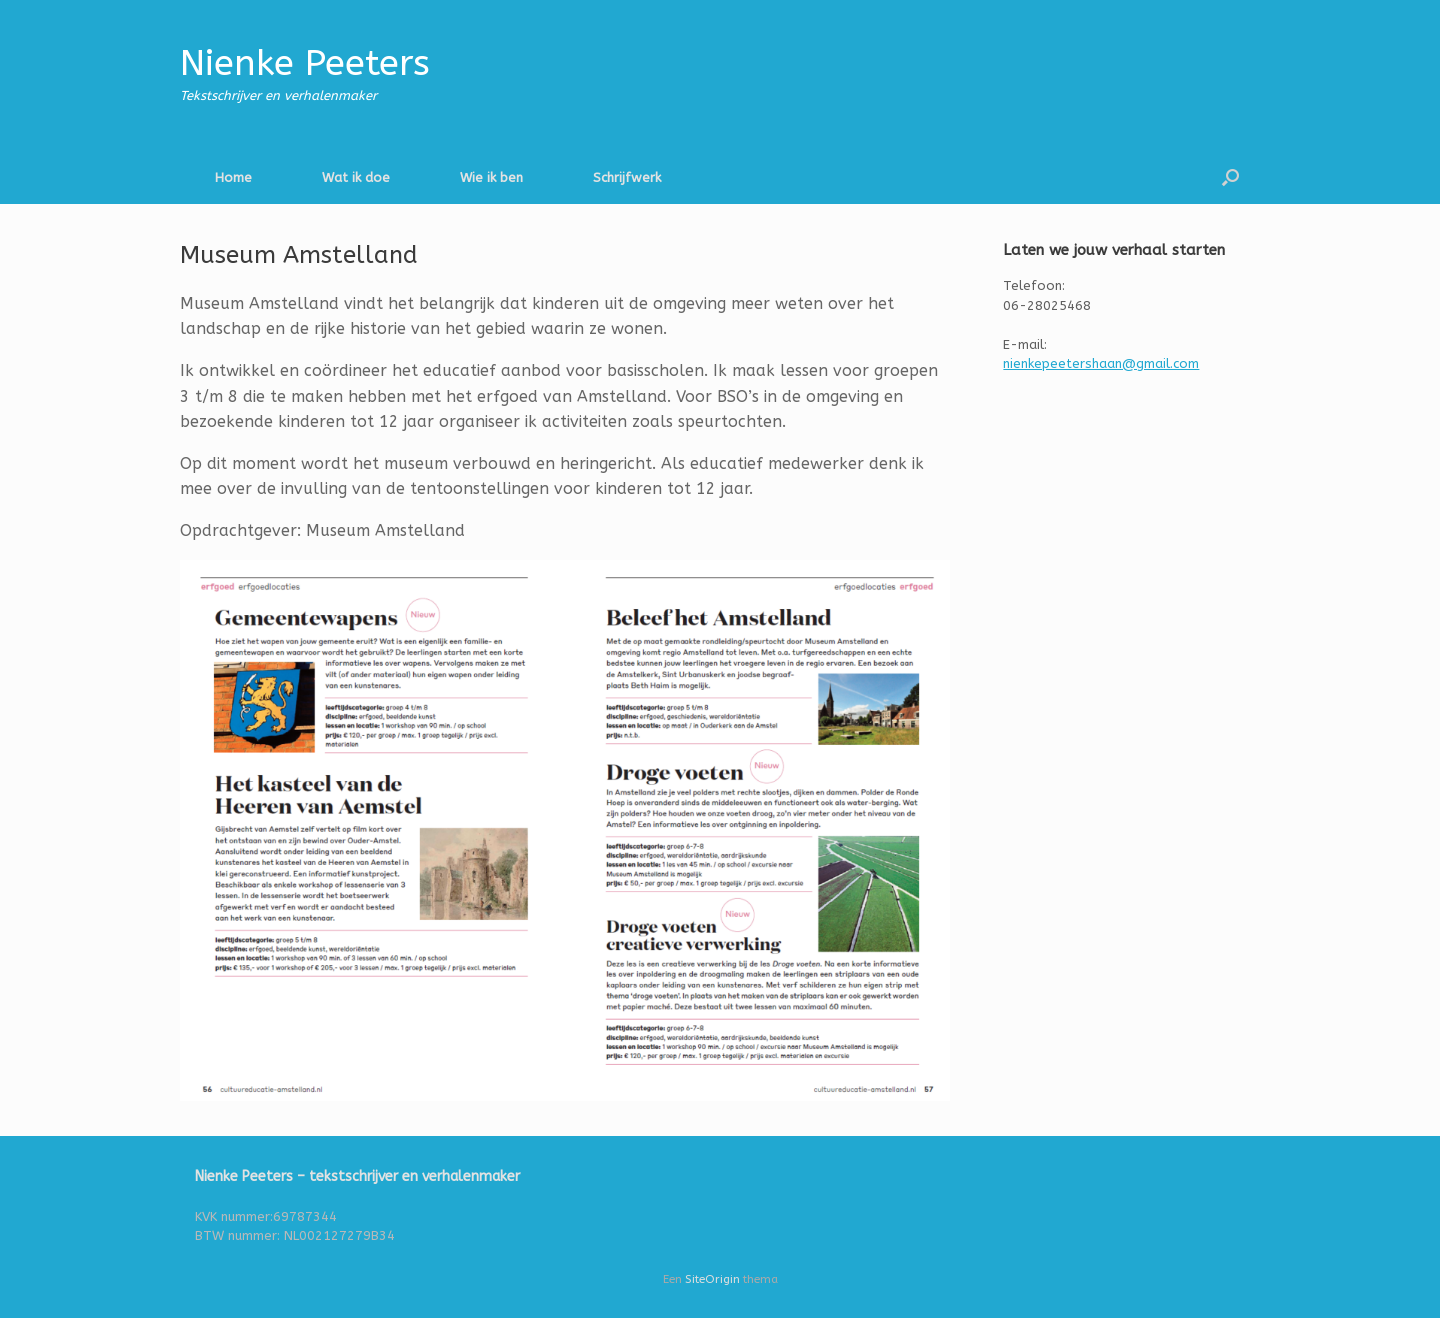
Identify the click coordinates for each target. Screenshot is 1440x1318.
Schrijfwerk (627, 177)
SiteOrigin (712, 1279)
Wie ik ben (491, 177)
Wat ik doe (356, 177)
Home (233, 177)
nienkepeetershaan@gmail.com (1101, 363)
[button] (1230, 177)
